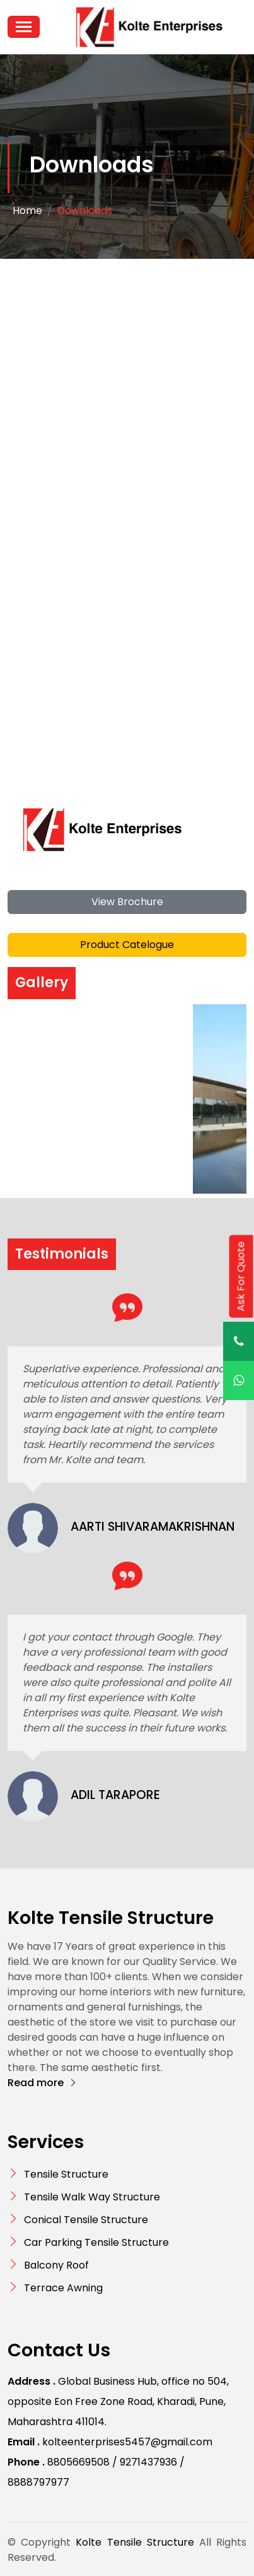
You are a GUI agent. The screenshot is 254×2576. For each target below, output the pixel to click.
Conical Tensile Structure (86, 2219)
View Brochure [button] (127, 901)
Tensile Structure (66, 2174)
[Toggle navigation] (24, 27)
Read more (43, 2082)
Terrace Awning (63, 2288)
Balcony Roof (56, 2265)
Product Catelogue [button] (127, 944)
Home (27, 210)
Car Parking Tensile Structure (96, 2242)
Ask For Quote (241, 1276)
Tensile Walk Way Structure (92, 2197)
